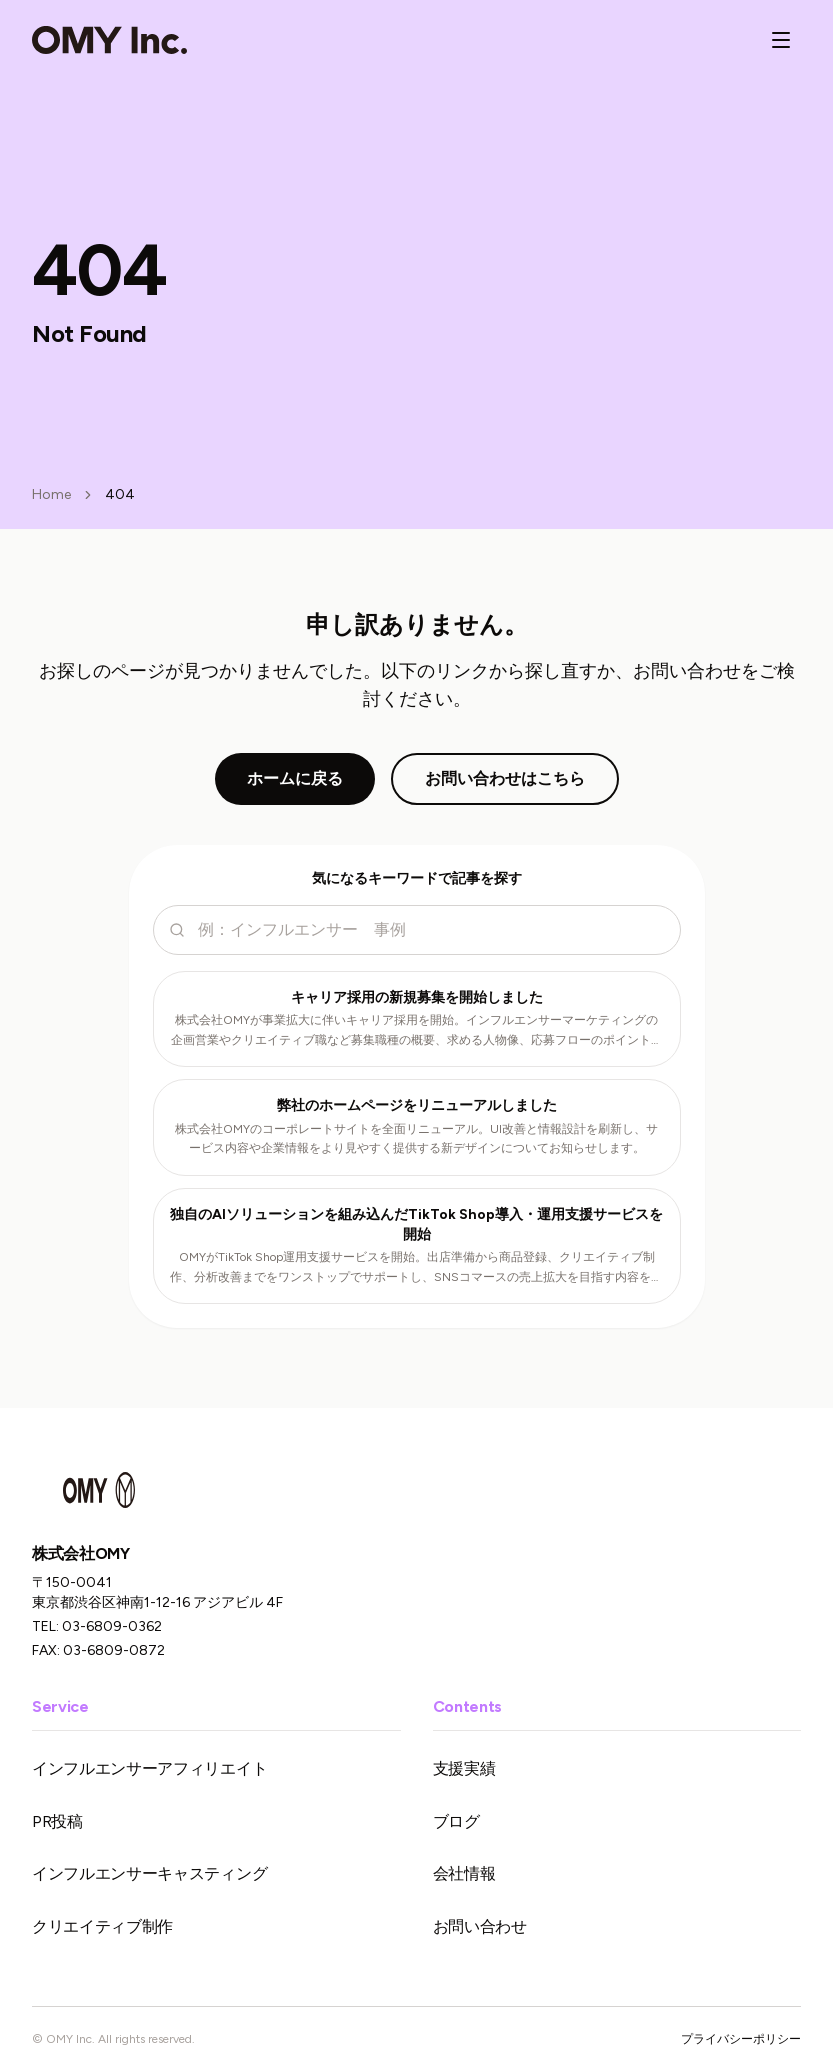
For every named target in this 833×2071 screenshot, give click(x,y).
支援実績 (464, 1768)
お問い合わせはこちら (505, 778)
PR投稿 (57, 1821)
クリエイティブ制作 (102, 1926)
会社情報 (464, 1873)
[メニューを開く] (781, 40)
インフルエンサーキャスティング (149, 1873)
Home (51, 494)
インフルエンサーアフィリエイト (149, 1768)
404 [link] (120, 494)
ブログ (456, 1821)
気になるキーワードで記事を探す (417, 878)
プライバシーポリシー (741, 2039)
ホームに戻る (295, 778)
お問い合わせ (480, 1926)
